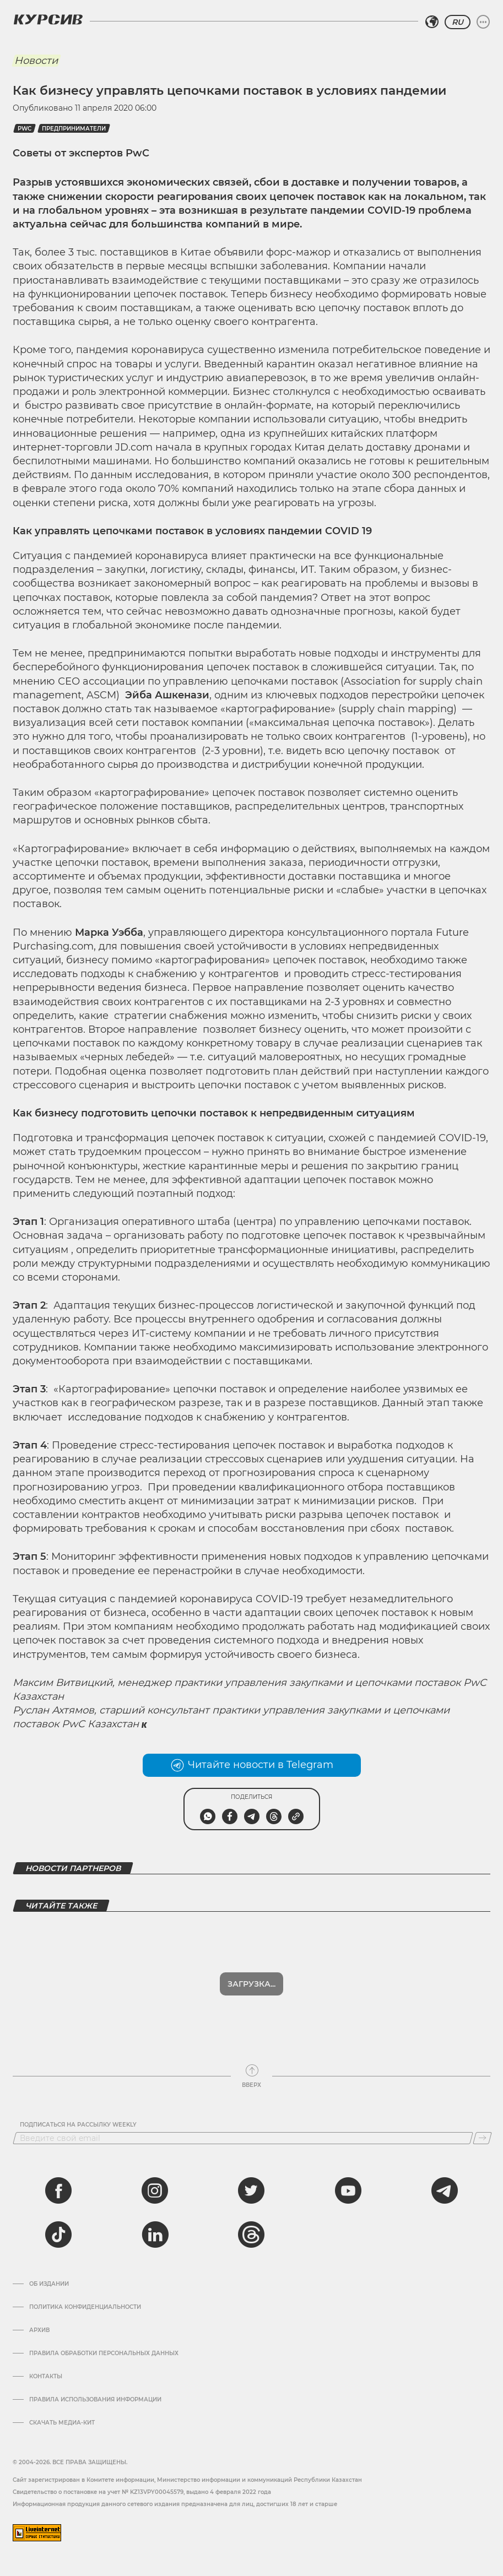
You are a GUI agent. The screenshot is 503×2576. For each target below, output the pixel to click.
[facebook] (58, 2190)
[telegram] (444, 2190)
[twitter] (251, 2190)
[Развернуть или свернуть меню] (483, 22)
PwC (24, 128)
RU (457, 22)
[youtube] (348, 2190)
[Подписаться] (482, 2138)
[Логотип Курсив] (48, 19)
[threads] (251, 2234)
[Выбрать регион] (432, 22)
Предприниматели (74, 128)
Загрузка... (251, 1984)
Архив (39, 2330)
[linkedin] (155, 2234)
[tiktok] (58, 2234)
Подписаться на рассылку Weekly (78, 2125)
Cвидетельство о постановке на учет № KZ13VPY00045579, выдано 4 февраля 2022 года (142, 2492)
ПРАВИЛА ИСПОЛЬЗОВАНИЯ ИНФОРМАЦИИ (95, 2399)
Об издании (49, 2284)
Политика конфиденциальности (85, 2307)
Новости (36, 61)
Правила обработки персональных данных (104, 2353)
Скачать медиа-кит (62, 2423)
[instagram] (155, 2190)
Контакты (45, 2376)
